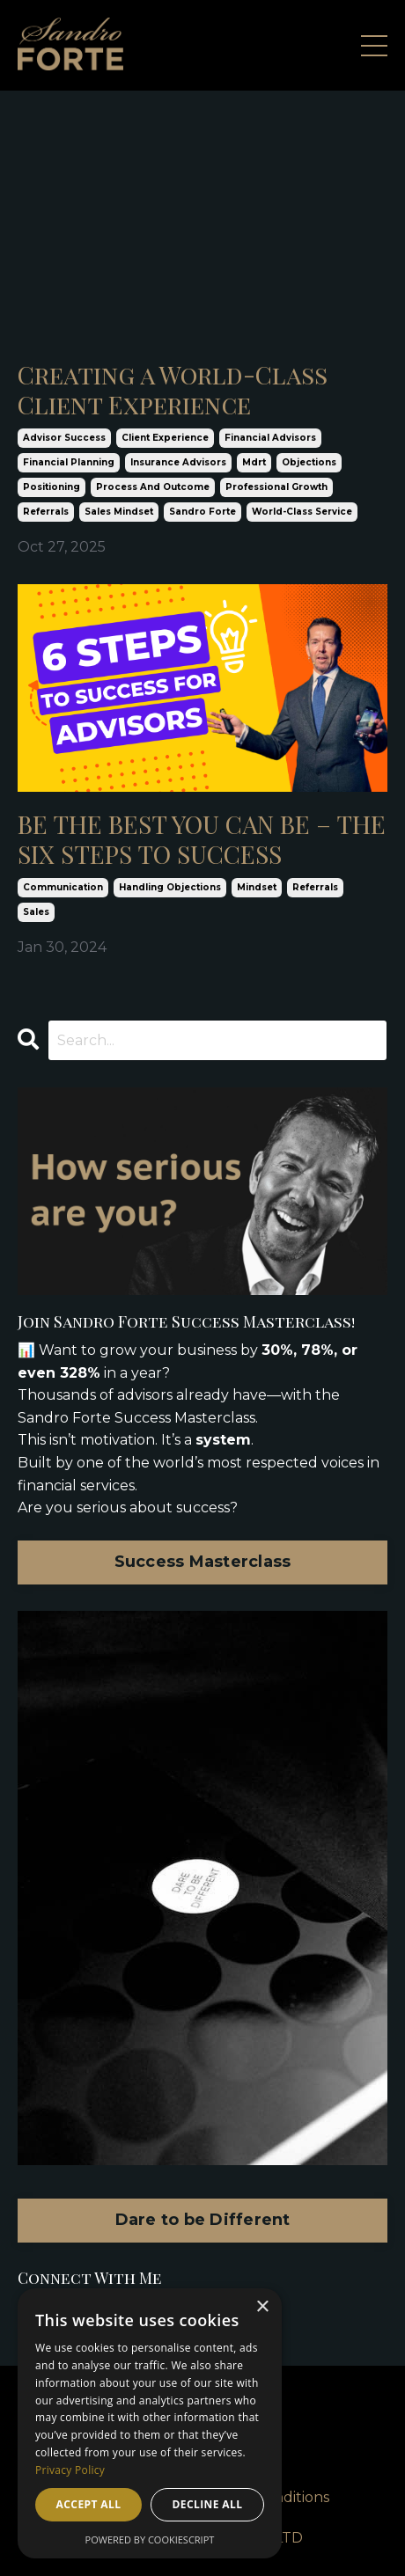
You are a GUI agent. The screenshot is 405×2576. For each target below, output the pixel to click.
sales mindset (119, 511)
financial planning (68, 462)
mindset (256, 887)
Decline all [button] (208, 2504)
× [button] (262, 2307)
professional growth (276, 487)
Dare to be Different (203, 2219)
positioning (51, 487)
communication (63, 887)
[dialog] (150, 2423)
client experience (165, 437)
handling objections (170, 887)
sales (36, 912)
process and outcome (153, 487)
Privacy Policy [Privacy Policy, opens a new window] (70, 2470)
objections (309, 462)
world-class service (302, 511)
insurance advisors (178, 462)
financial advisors (270, 437)
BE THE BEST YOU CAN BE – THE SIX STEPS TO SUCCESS (202, 838)
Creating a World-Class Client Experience (173, 389)
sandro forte (202, 511)
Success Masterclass (202, 1561)
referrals (46, 511)
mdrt (254, 462)
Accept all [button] (89, 2504)
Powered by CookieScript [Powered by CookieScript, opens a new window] (150, 2539)
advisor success (64, 437)
